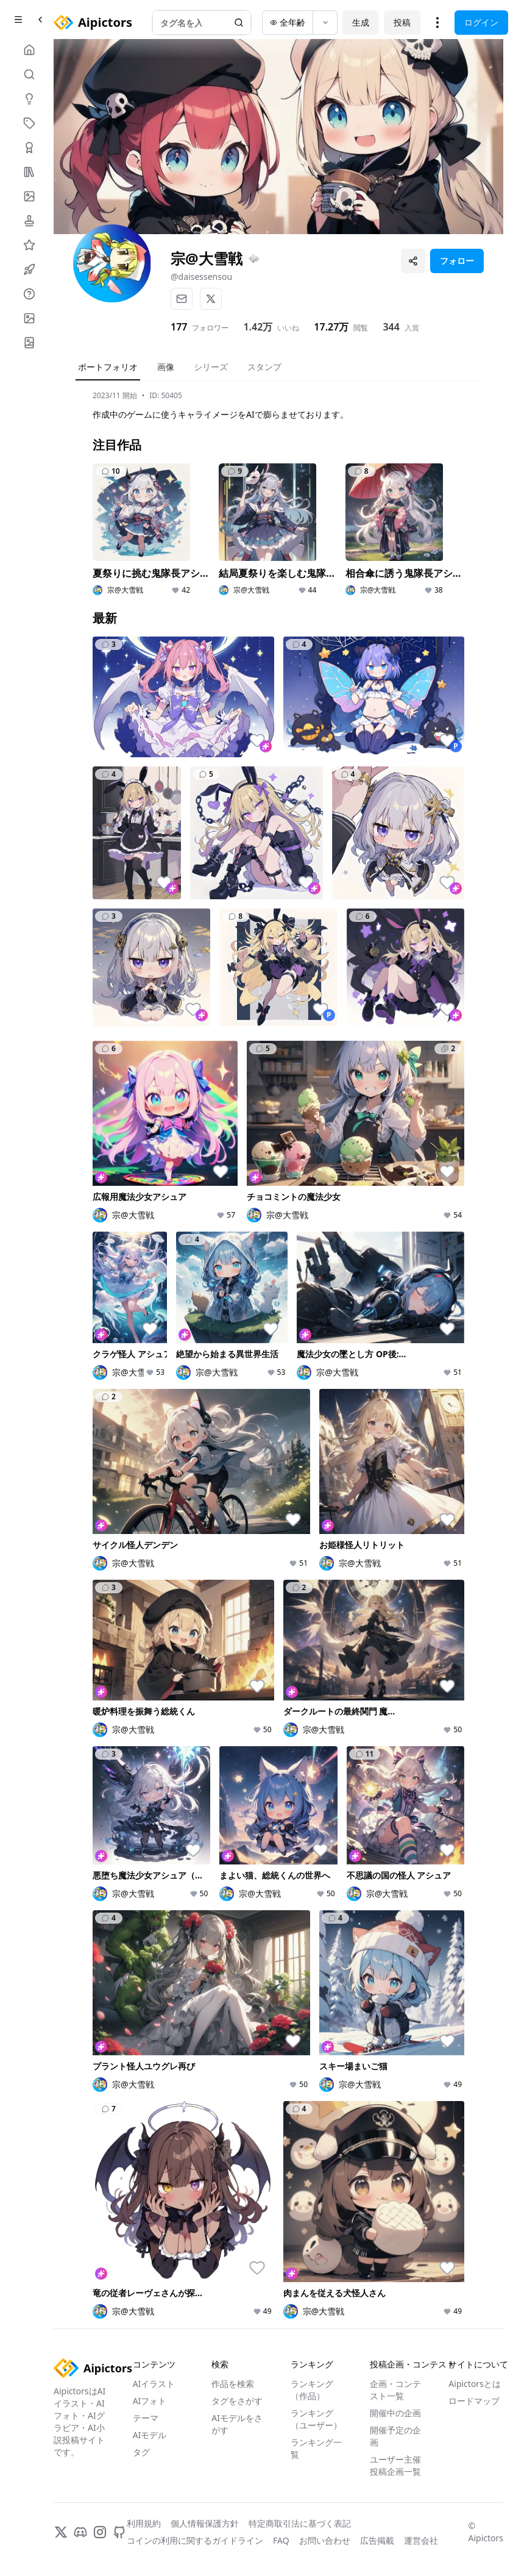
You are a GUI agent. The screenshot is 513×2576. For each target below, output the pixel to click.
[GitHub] (119, 2532)
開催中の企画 (395, 2413)
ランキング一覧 (316, 2448)
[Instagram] (100, 2532)
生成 (360, 22)
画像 (165, 367)
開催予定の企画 (395, 2436)
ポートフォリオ (108, 367)
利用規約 (144, 2523)
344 (391, 327)
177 (179, 327)
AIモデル (150, 2435)
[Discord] (80, 2532)
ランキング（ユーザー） (316, 2419)
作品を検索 (232, 2383)
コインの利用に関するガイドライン (195, 2540)
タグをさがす (237, 2401)
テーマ (145, 2418)
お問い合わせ (324, 2540)
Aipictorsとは (474, 2383)
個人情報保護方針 (205, 2523)
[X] (211, 299)
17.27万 (331, 327)
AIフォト (150, 2401)
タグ (141, 2452)
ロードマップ (474, 2401)
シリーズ (211, 367)
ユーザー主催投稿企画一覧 (395, 2465)
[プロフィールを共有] (413, 261)
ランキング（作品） (312, 2390)
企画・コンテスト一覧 (395, 2390)
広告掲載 (377, 2540)
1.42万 (257, 327)
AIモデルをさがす (237, 2424)
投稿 (402, 22)
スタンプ (264, 367)
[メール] (182, 299)
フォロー (457, 260)
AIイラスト (154, 2383)
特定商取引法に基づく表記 (300, 2523)
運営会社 (421, 2540)
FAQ (281, 2540)
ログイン (481, 22)
